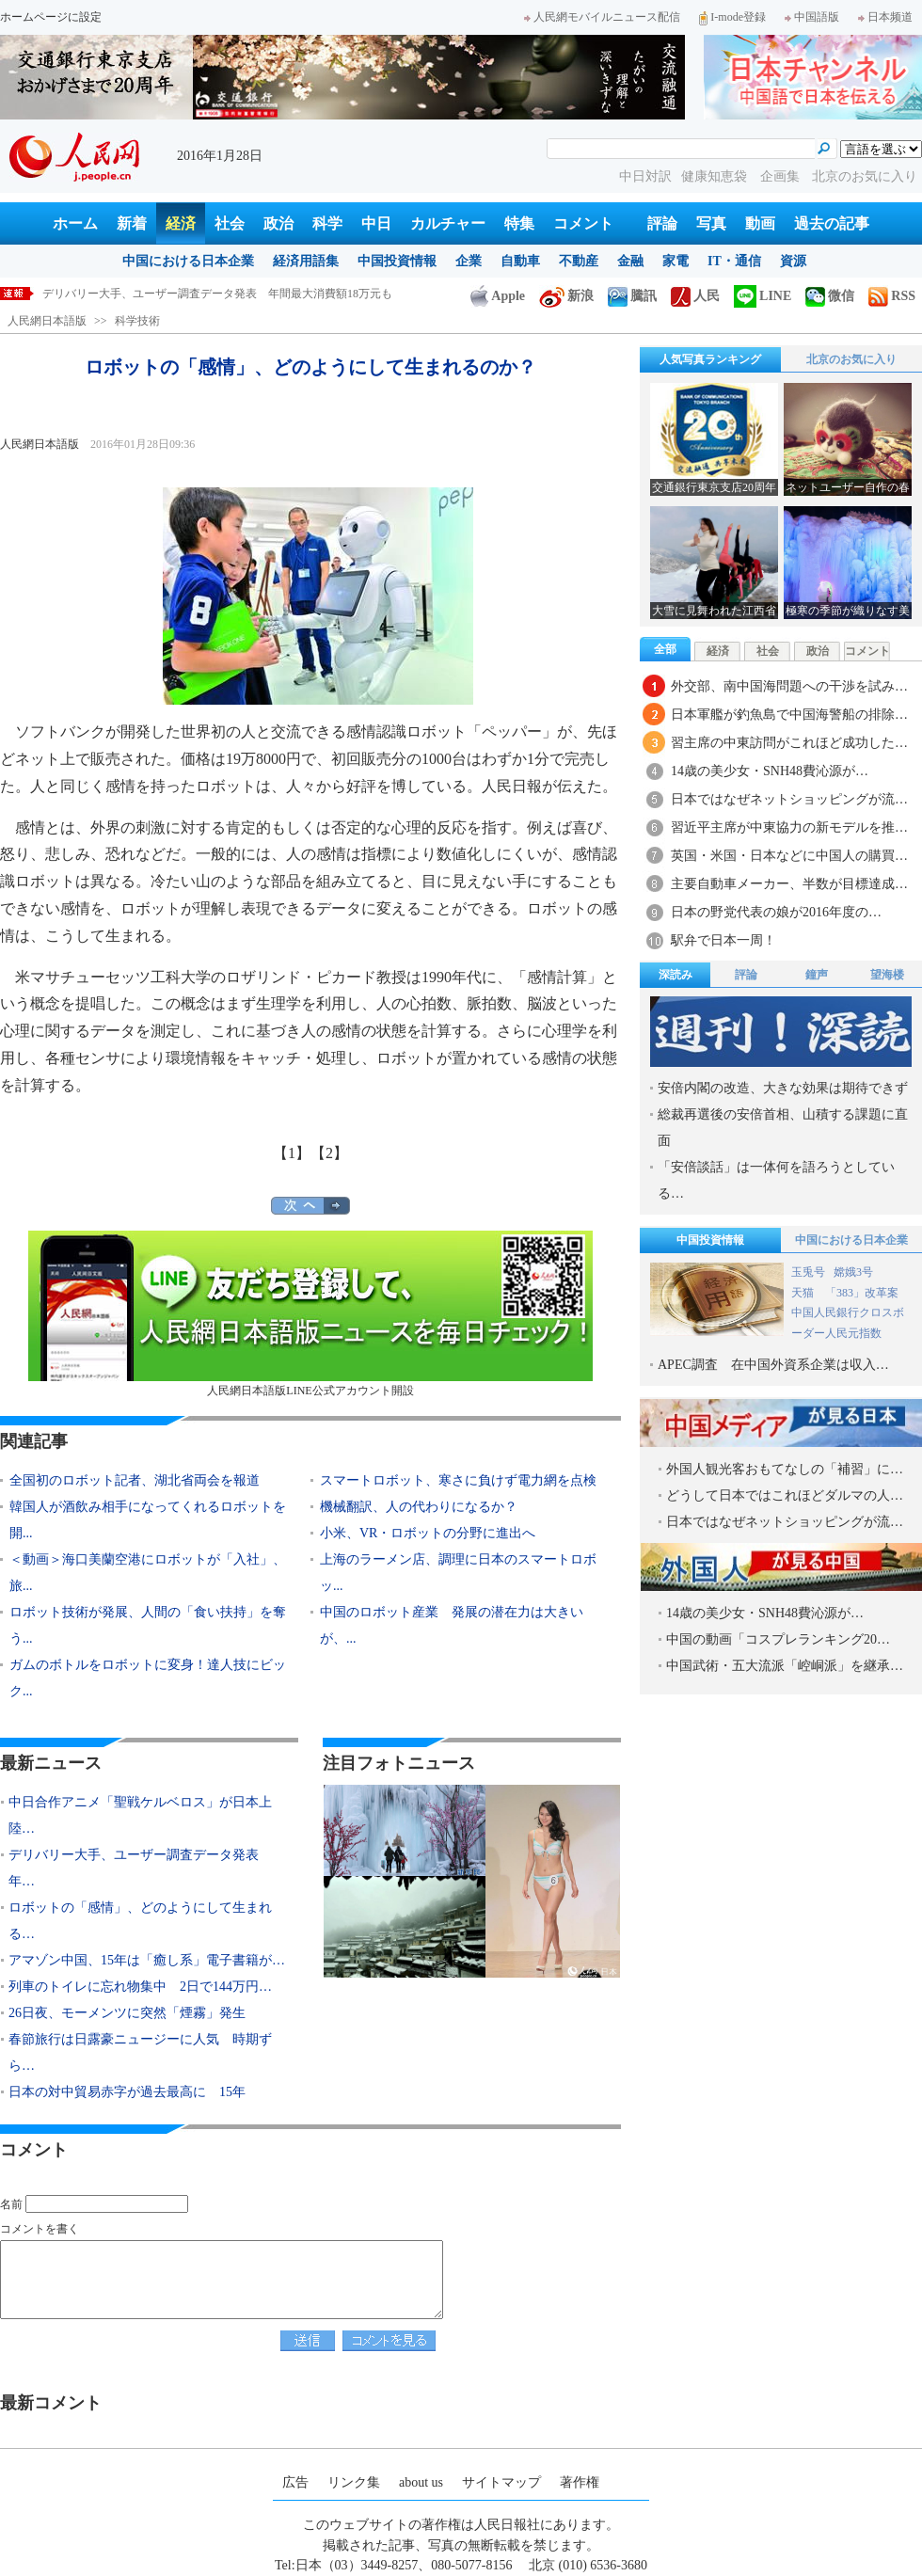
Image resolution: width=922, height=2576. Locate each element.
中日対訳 (645, 176)
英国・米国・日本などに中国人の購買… (789, 856)
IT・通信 (734, 261)
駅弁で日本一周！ (723, 940)
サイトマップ (501, 2482)
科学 (327, 223)
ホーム (75, 223)
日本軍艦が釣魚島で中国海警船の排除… (789, 715)
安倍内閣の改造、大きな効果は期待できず (783, 1088)
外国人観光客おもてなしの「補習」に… (784, 1469)
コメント (583, 223)
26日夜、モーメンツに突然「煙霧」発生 (127, 2013)
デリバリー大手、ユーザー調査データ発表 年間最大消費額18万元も (217, 293)
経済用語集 (306, 261)
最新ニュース (51, 1763)
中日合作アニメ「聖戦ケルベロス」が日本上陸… (140, 1815)
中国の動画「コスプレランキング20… (778, 1639)
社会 (230, 223)
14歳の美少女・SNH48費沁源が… (769, 771)
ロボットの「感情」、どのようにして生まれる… (140, 1920)
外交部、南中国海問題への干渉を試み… (789, 686)
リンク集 (353, 2482)
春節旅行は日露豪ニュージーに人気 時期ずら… (140, 2052)
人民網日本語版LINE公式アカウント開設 (310, 1314)
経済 (181, 223)
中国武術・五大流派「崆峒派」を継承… (784, 1666)
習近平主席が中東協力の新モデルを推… (789, 827)
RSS (891, 296)
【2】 (329, 1153)
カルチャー (447, 223)
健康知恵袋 (716, 176)
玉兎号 (808, 1272)
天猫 (804, 1292)
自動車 (520, 261)
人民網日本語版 (47, 320)
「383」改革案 (861, 1292)
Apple (497, 296)
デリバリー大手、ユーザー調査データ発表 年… (140, 1868)
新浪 (566, 296)
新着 (132, 223)
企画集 (781, 176)
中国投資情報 (397, 261)
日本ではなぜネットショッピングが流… (789, 799)
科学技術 (137, 320)
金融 (630, 261)
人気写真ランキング (710, 359)
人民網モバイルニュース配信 (602, 17)
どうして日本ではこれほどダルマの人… (784, 1495)
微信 (829, 296)
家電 (675, 261)
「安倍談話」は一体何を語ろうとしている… (776, 1180)
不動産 (578, 261)
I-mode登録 (732, 17)
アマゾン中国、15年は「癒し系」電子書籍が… (146, 1960)
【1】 (291, 1153)
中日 (376, 223)
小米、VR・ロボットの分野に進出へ (427, 1533)
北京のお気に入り (864, 176)
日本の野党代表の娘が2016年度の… (776, 912)
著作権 (579, 2482)
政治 (278, 223)
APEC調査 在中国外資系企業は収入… (773, 1365)
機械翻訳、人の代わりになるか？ (418, 1507)
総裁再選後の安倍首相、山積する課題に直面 (783, 1127)
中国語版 (812, 17)
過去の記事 (831, 223)
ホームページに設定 (51, 17)
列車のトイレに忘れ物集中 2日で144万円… (140, 1987)
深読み (675, 974)
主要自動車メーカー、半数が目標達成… (789, 884)
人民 (695, 296)
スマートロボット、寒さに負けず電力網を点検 (458, 1480)
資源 (793, 261)
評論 (662, 223)
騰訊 (632, 296)
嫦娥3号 (853, 1272)
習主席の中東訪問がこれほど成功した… (789, 743)
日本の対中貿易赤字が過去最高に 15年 (127, 2092)
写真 (711, 223)
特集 (519, 223)
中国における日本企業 (188, 261)
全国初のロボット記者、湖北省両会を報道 (134, 1480)
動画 (760, 223)
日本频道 (885, 17)
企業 (468, 261)
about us (421, 2482)
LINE (762, 296)
